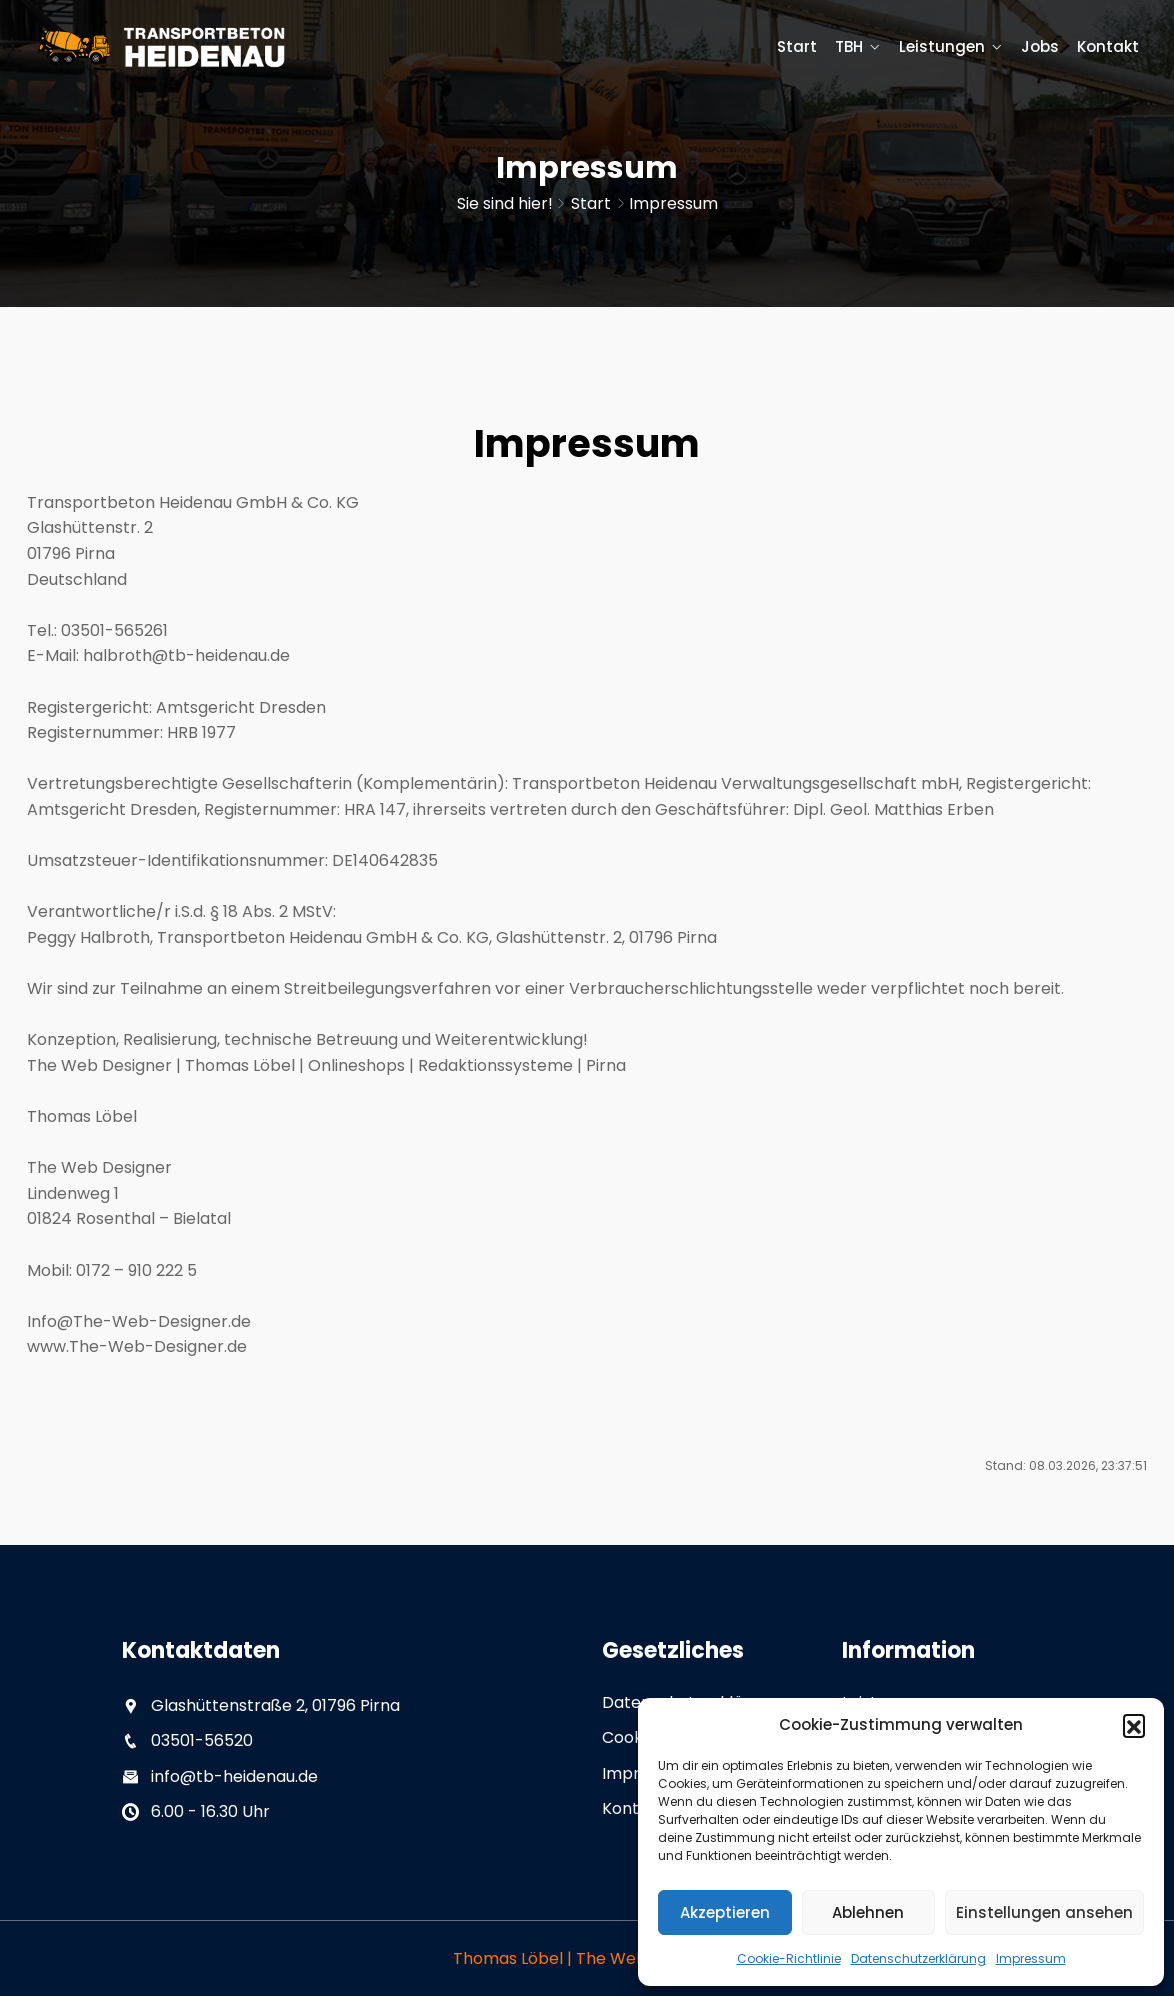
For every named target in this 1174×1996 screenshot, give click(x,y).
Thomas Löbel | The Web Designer (587, 1958)
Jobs (1040, 46)
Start (797, 46)
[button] (1134, 1725)
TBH (849, 46)
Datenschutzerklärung (918, 1958)
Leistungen (942, 46)
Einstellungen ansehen (1044, 1912)
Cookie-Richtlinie (789, 1958)
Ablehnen (868, 1912)
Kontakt (1108, 46)
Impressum (1031, 1958)
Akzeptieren (725, 1912)
